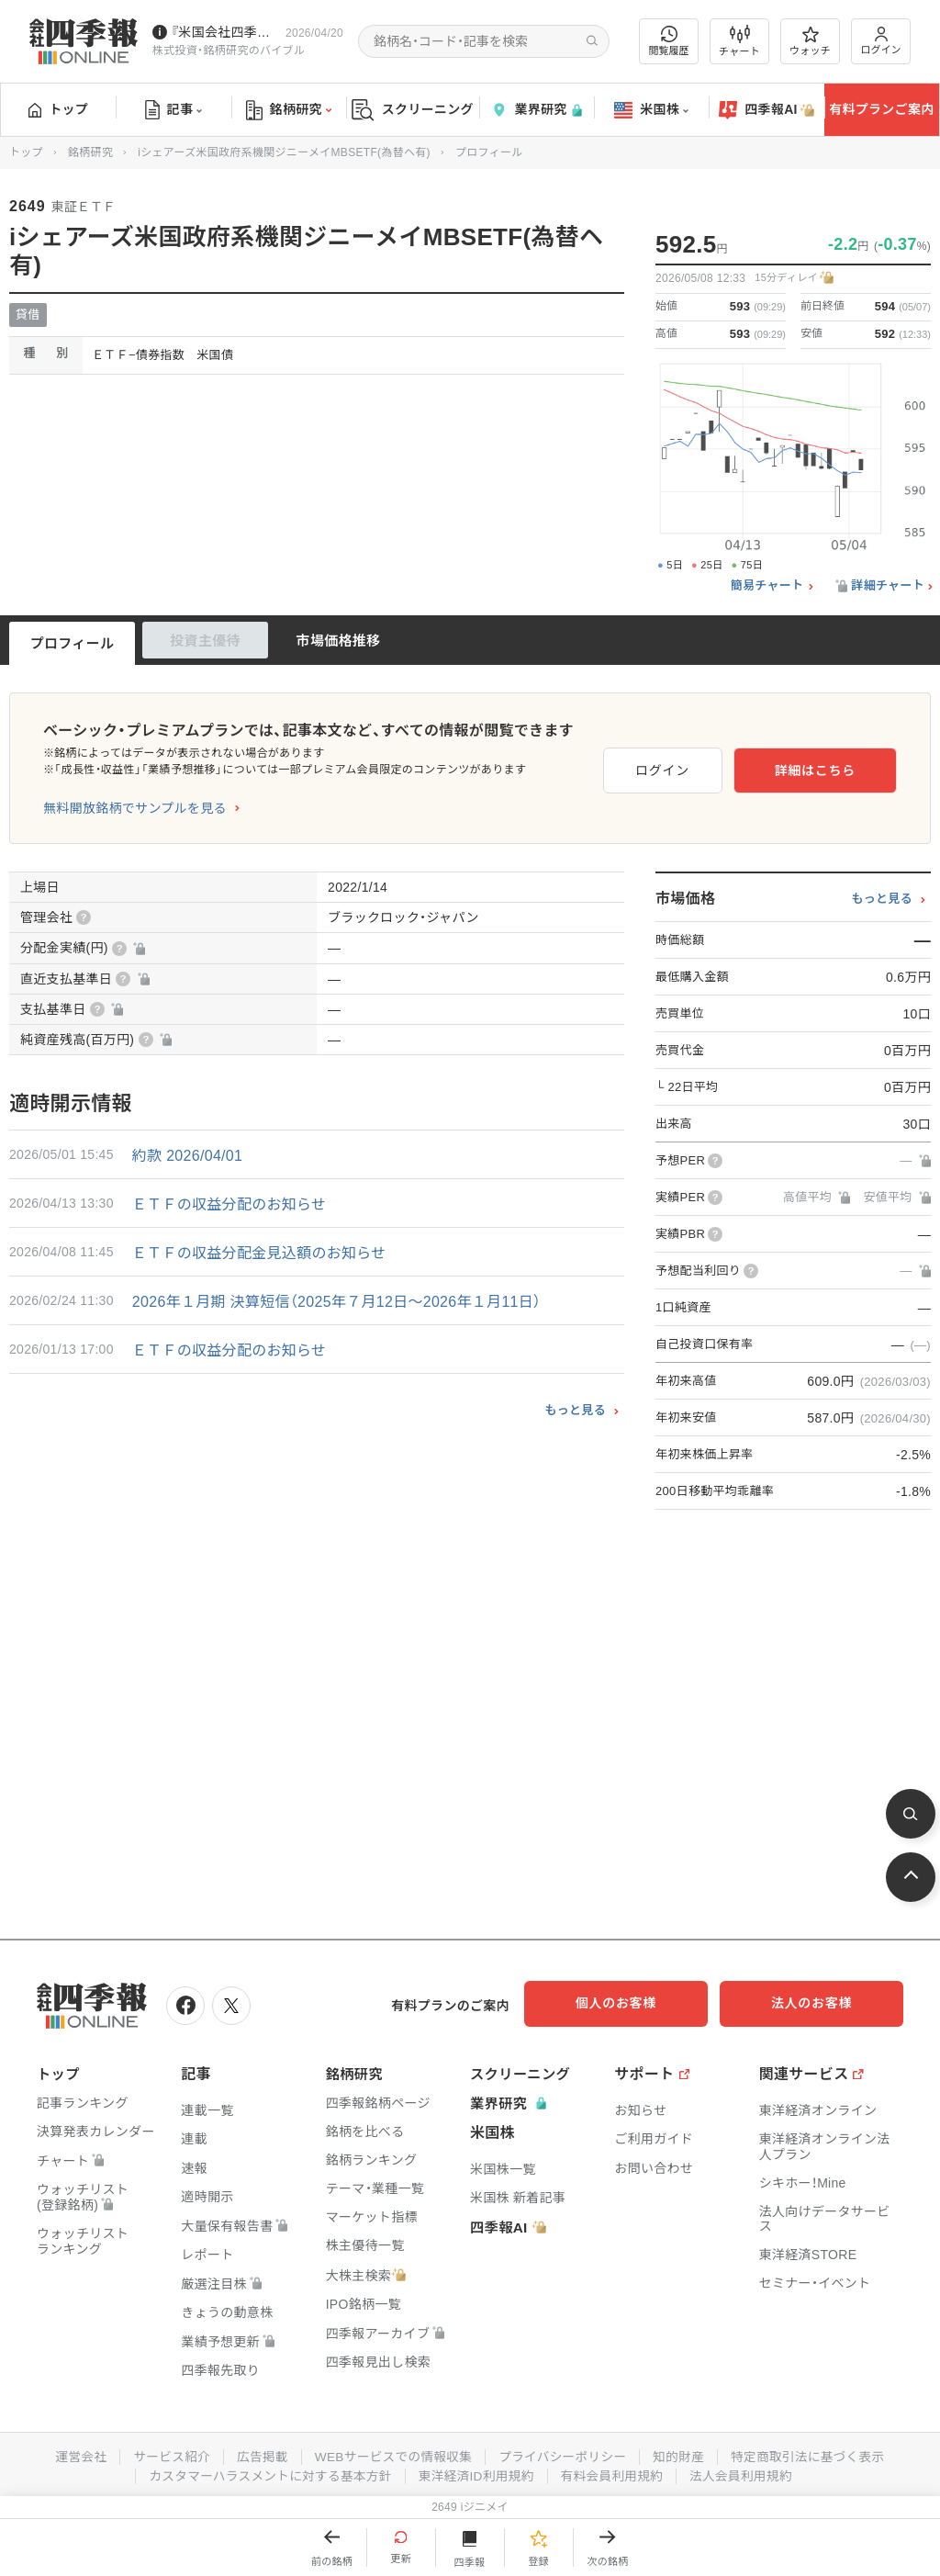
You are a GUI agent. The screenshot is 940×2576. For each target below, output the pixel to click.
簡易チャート (767, 585)
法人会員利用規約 (746, 2473)
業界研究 (536, 109)
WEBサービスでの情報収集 (391, 2454)
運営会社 (73, 2454)
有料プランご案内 (881, 109)
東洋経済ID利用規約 (477, 2473)
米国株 (651, 110)
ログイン (881, 41)
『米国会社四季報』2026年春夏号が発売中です (224, 32)
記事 (174, 110)
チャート (739, 41)
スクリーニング (413, 109)
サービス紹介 (165, 2454)
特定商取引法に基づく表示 (814, 2454)
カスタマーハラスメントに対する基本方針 (266, 2473)
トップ (58, 109)
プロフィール (72, 643)
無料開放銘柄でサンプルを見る (135, 808)
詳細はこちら (837, 767)
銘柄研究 (288, 110)
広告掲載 (257, 2454)
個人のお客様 (637, 2003)
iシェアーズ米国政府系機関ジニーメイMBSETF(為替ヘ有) (284, 152)
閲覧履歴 (669, 41)
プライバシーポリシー (564, 2454)
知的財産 (682, 2454)
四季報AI (766, 110)
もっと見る (575, 1410)
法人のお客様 (820, 2003)
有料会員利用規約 (615, 2473)
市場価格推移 (339, 640)
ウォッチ (810, 41)
